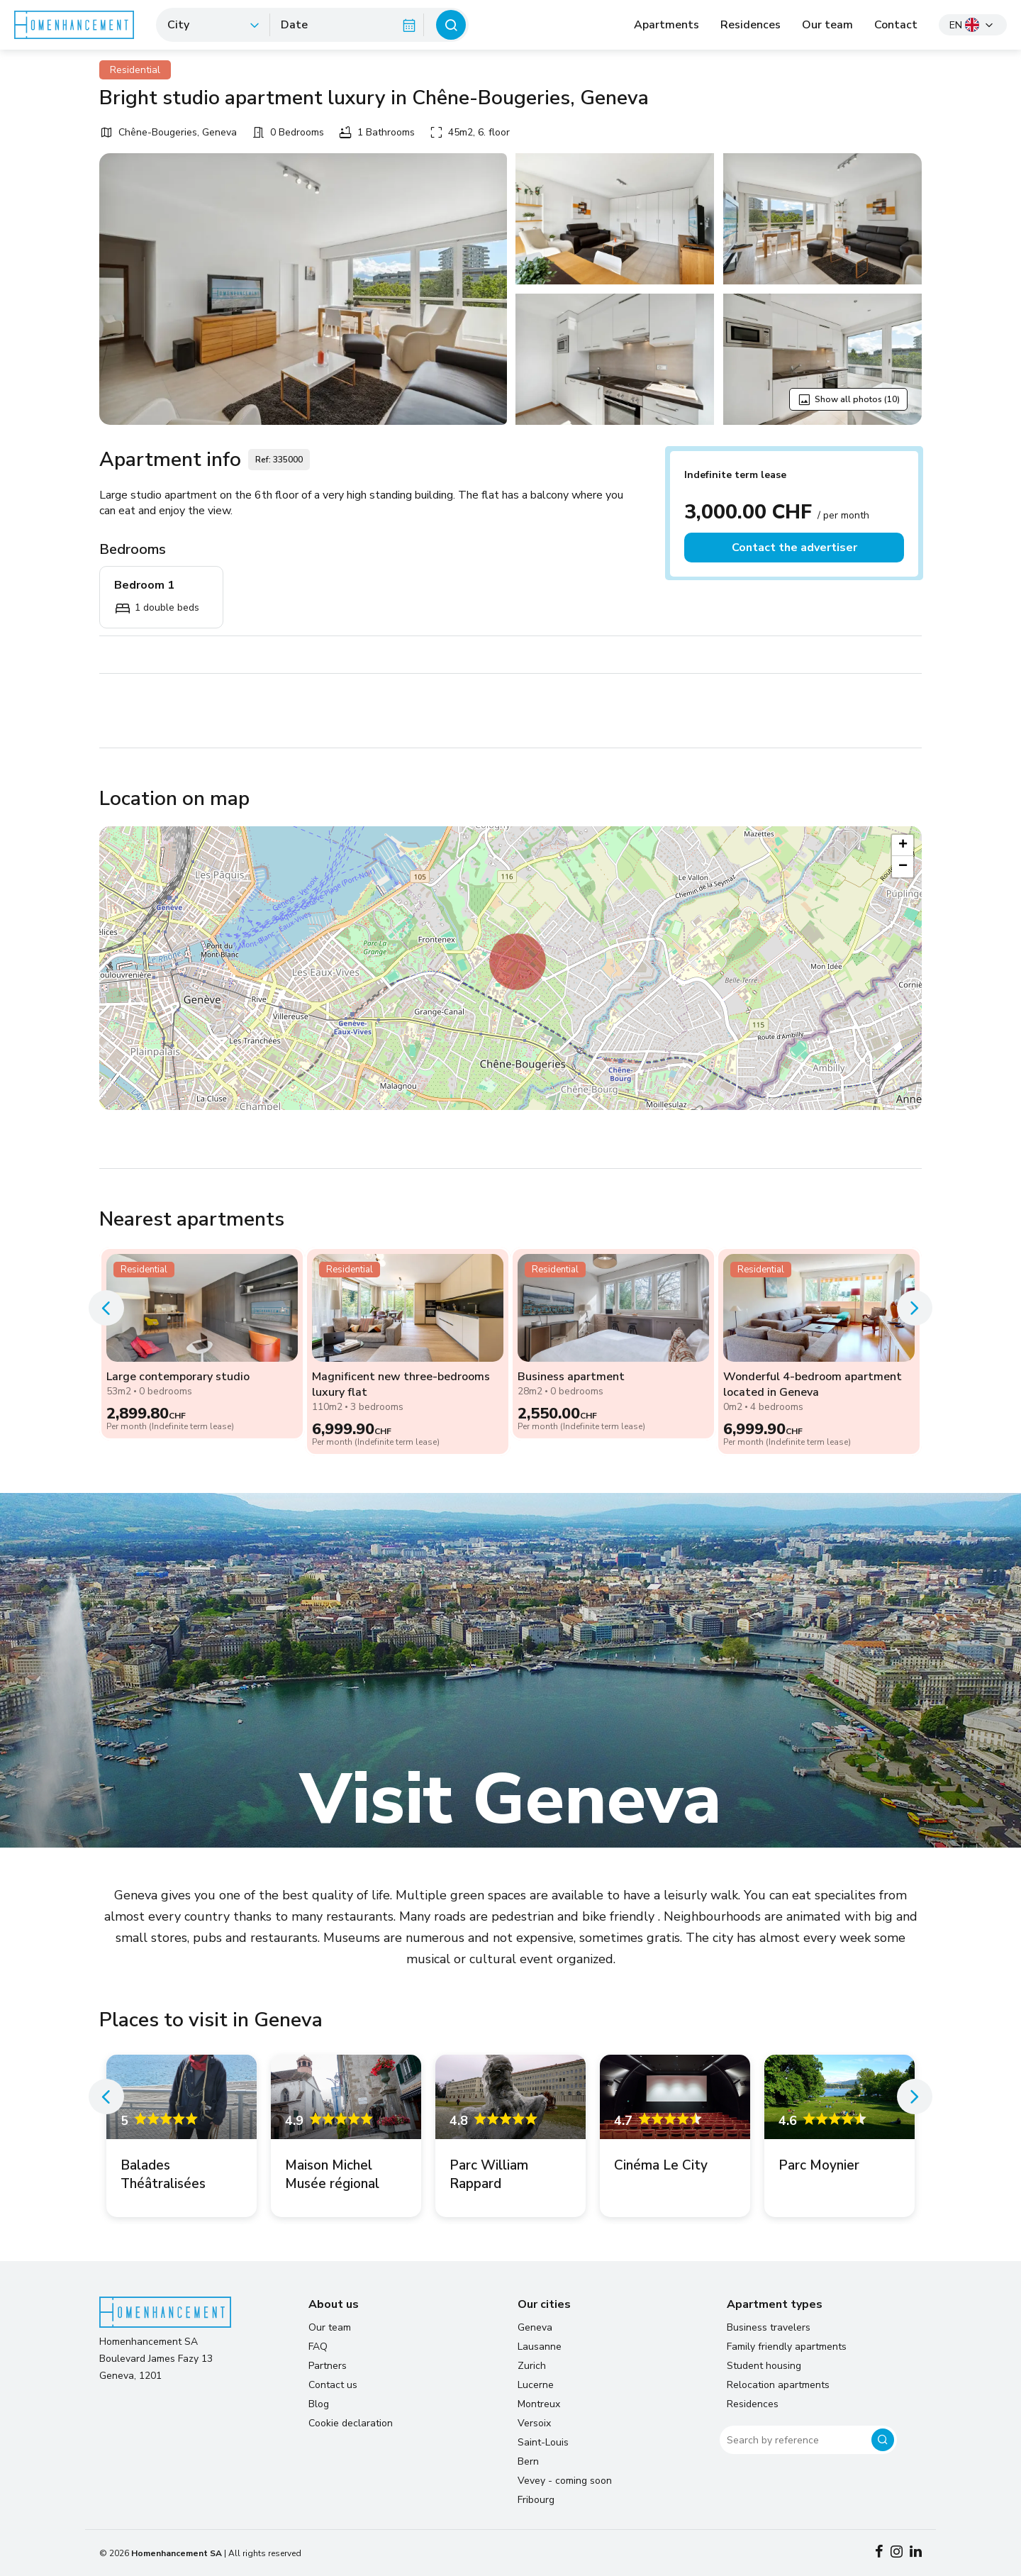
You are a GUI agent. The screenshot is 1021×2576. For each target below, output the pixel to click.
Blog (318, 2404)
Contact (895, 25)
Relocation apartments (778, 2385)
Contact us (332, 2385)
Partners (327, 2365)
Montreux (539, 2404)
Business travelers (768, 2327)
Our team (827, 25)
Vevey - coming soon (565, 2480)
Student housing (764, 2365)
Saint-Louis (543, 2442)
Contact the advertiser (794, 547)
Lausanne (540, 2346)
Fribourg (536, 2499)
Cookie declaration (350, 2423)
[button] (517, 961)
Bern (528, 2461)
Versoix (534, 2423)
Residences (750, 25)
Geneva (535, 2327)
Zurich (532, 2365)
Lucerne (536, 2385)
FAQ (318, 2346)
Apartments (666, 25)
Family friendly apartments (787, 2346)
